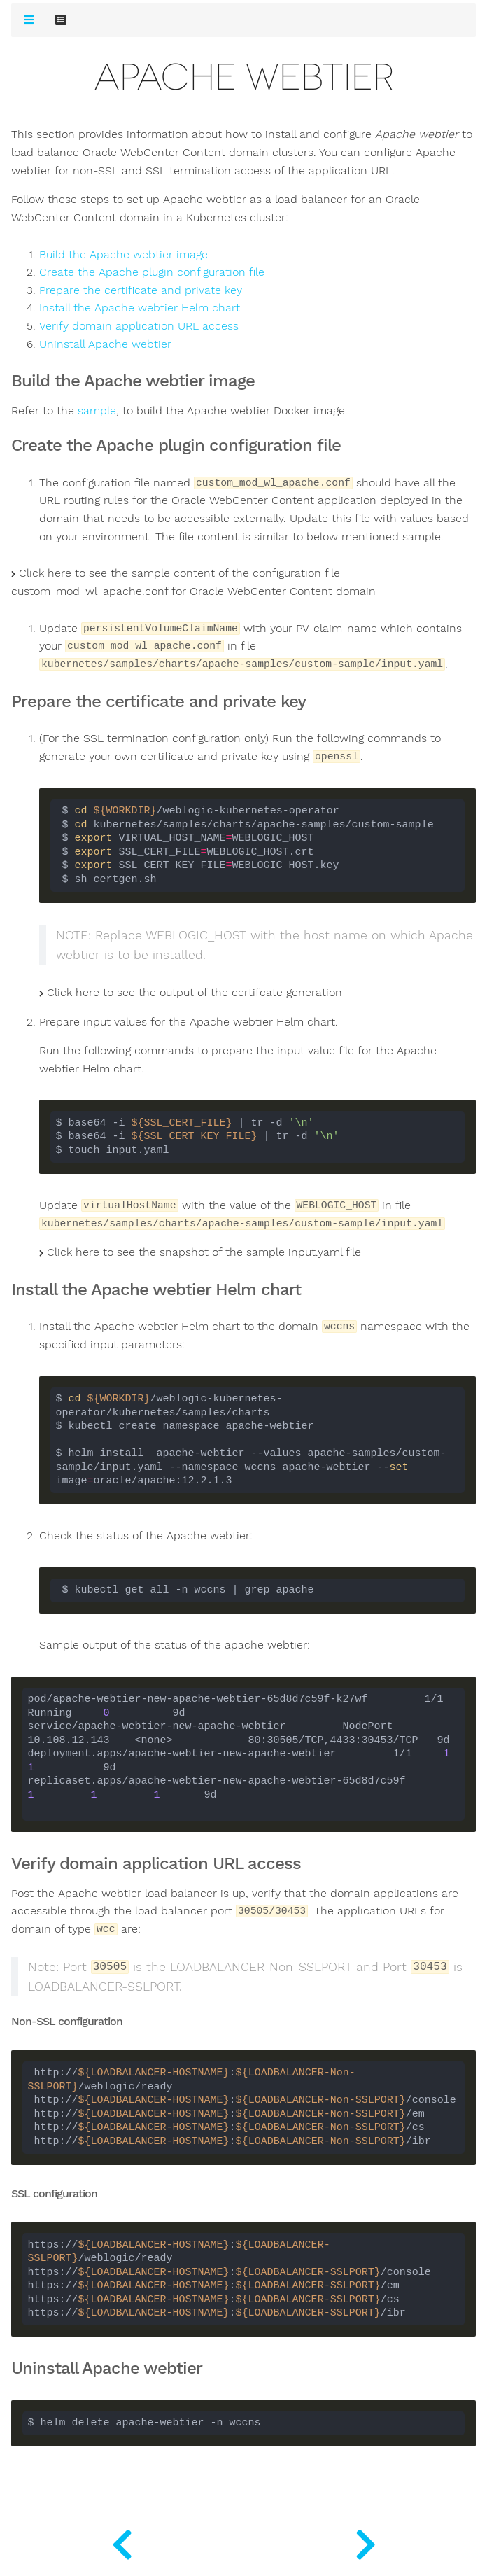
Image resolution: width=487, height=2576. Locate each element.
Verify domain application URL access (139, 326)
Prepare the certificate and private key (140, 290)
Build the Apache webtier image (123, 254)
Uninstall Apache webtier (105, 344)
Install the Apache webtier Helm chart (139, 308)
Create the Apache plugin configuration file (151, 272)
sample (97, 411)
